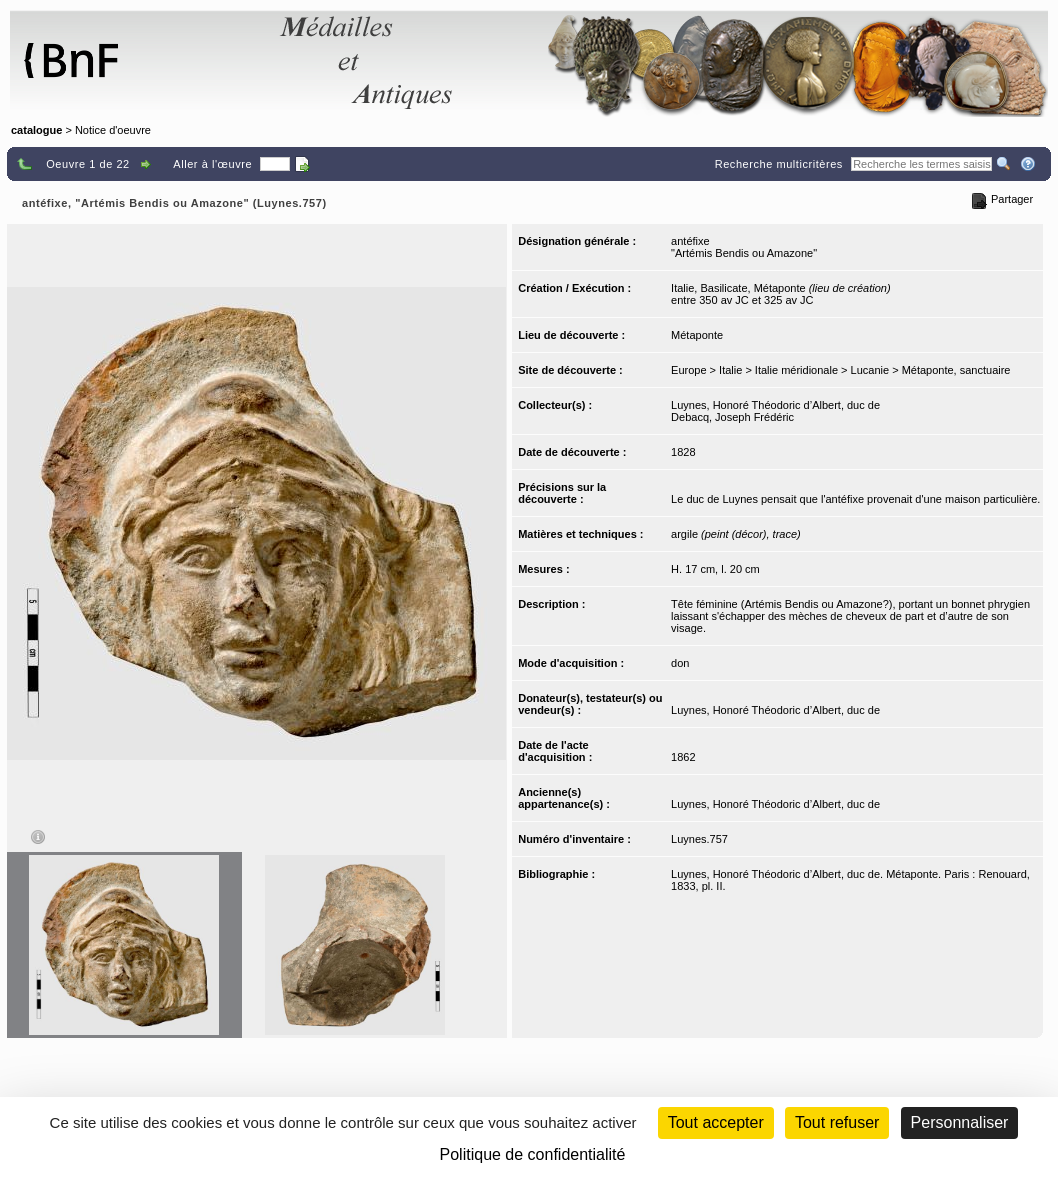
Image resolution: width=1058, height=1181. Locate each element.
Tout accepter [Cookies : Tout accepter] (716, 1122)
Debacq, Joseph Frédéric (732, 417)
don (680, 663)
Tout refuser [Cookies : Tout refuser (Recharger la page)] (837, 1122)
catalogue (36, 130)
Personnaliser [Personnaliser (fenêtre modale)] (960, 1122)
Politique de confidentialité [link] (533, 1154)
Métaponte (697, 335)
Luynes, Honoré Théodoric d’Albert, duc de (775, 405)
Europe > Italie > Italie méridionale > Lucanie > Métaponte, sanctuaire (840, 370)
